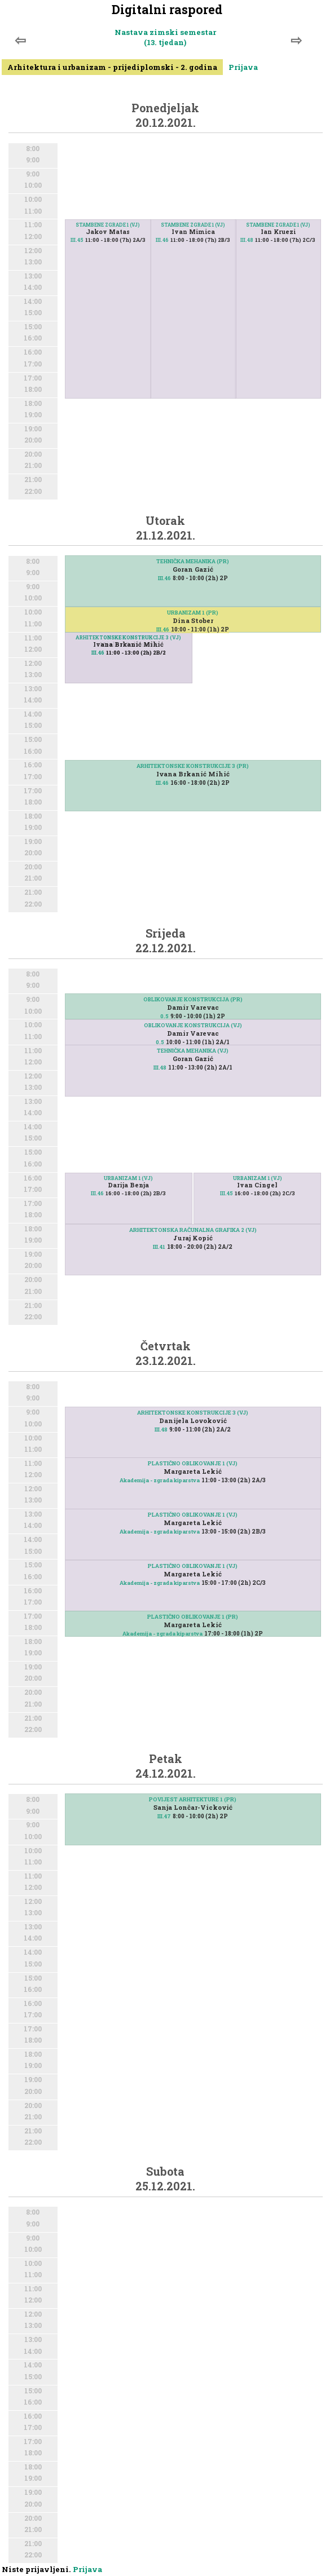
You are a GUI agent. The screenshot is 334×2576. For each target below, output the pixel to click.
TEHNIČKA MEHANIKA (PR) (192, 561)
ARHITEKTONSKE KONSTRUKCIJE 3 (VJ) (128, 637)
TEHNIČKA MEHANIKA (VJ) (192, 1050)
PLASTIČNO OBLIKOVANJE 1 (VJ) (193, 1463)
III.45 (77, 240)
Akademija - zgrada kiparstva (160, 1480)
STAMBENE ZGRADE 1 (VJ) (278, 225)
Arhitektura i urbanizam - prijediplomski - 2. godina (112, 67)
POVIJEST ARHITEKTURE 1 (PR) (192, 1799)
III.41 (159, 1247)
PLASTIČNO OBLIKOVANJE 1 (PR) (192, 1616)
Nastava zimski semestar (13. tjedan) (165, 37)
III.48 (246, 240)
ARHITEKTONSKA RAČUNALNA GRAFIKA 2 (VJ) (193, 1230)
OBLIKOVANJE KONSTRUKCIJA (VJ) (193, 1025)
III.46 (162, 240)
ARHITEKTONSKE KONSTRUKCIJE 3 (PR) (193, 766)
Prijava (243, 67)
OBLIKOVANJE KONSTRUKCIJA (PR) (193, 999)
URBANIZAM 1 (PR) (192, 612)
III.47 (164, 1816)
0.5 (164, 1016)
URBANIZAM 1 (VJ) (128, 1178)
